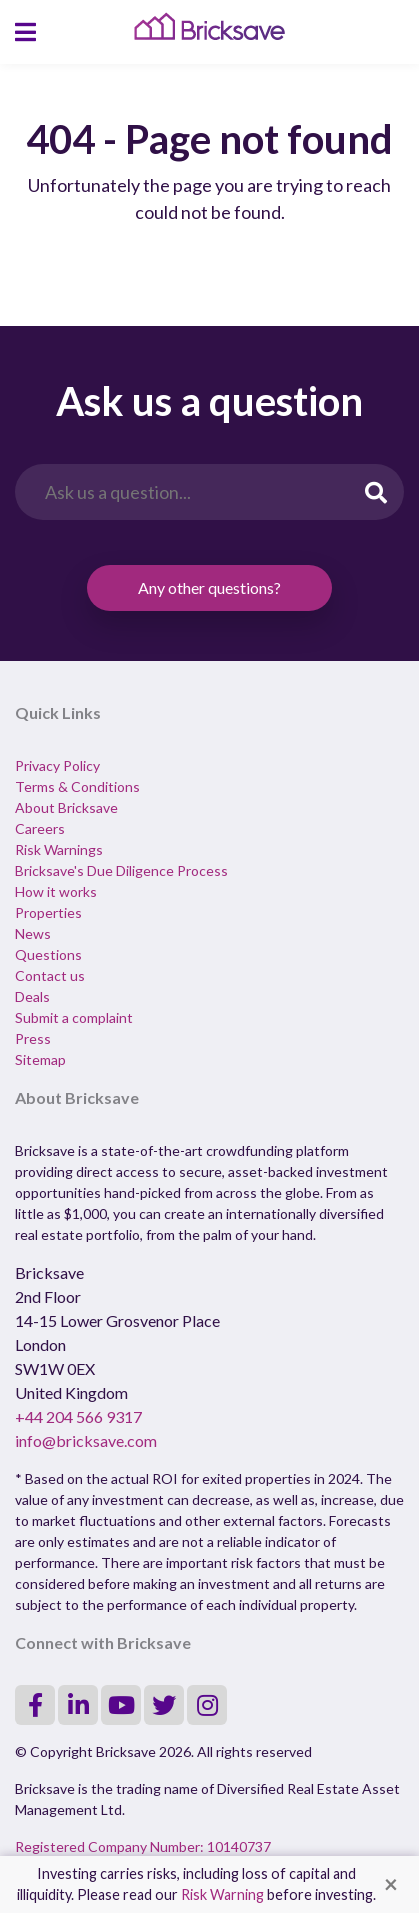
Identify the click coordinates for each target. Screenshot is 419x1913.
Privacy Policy (57, 765)
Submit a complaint (74, 1017)
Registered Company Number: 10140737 (143, 1846)
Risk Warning (222, 1894)
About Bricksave (66, 807)
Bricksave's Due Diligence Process (121, 870)
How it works (56, 891)
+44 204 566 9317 (78, 1416)
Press (33, 1038)
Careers (40, 828)
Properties (48, 912)
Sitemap (40, 1059)
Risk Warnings (59, 849)
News (33, 933)
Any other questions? (209, 587)
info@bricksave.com (86, 1440)
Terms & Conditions (77, 786)
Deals (32, 996)
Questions (48, 954)
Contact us (50, 975)
